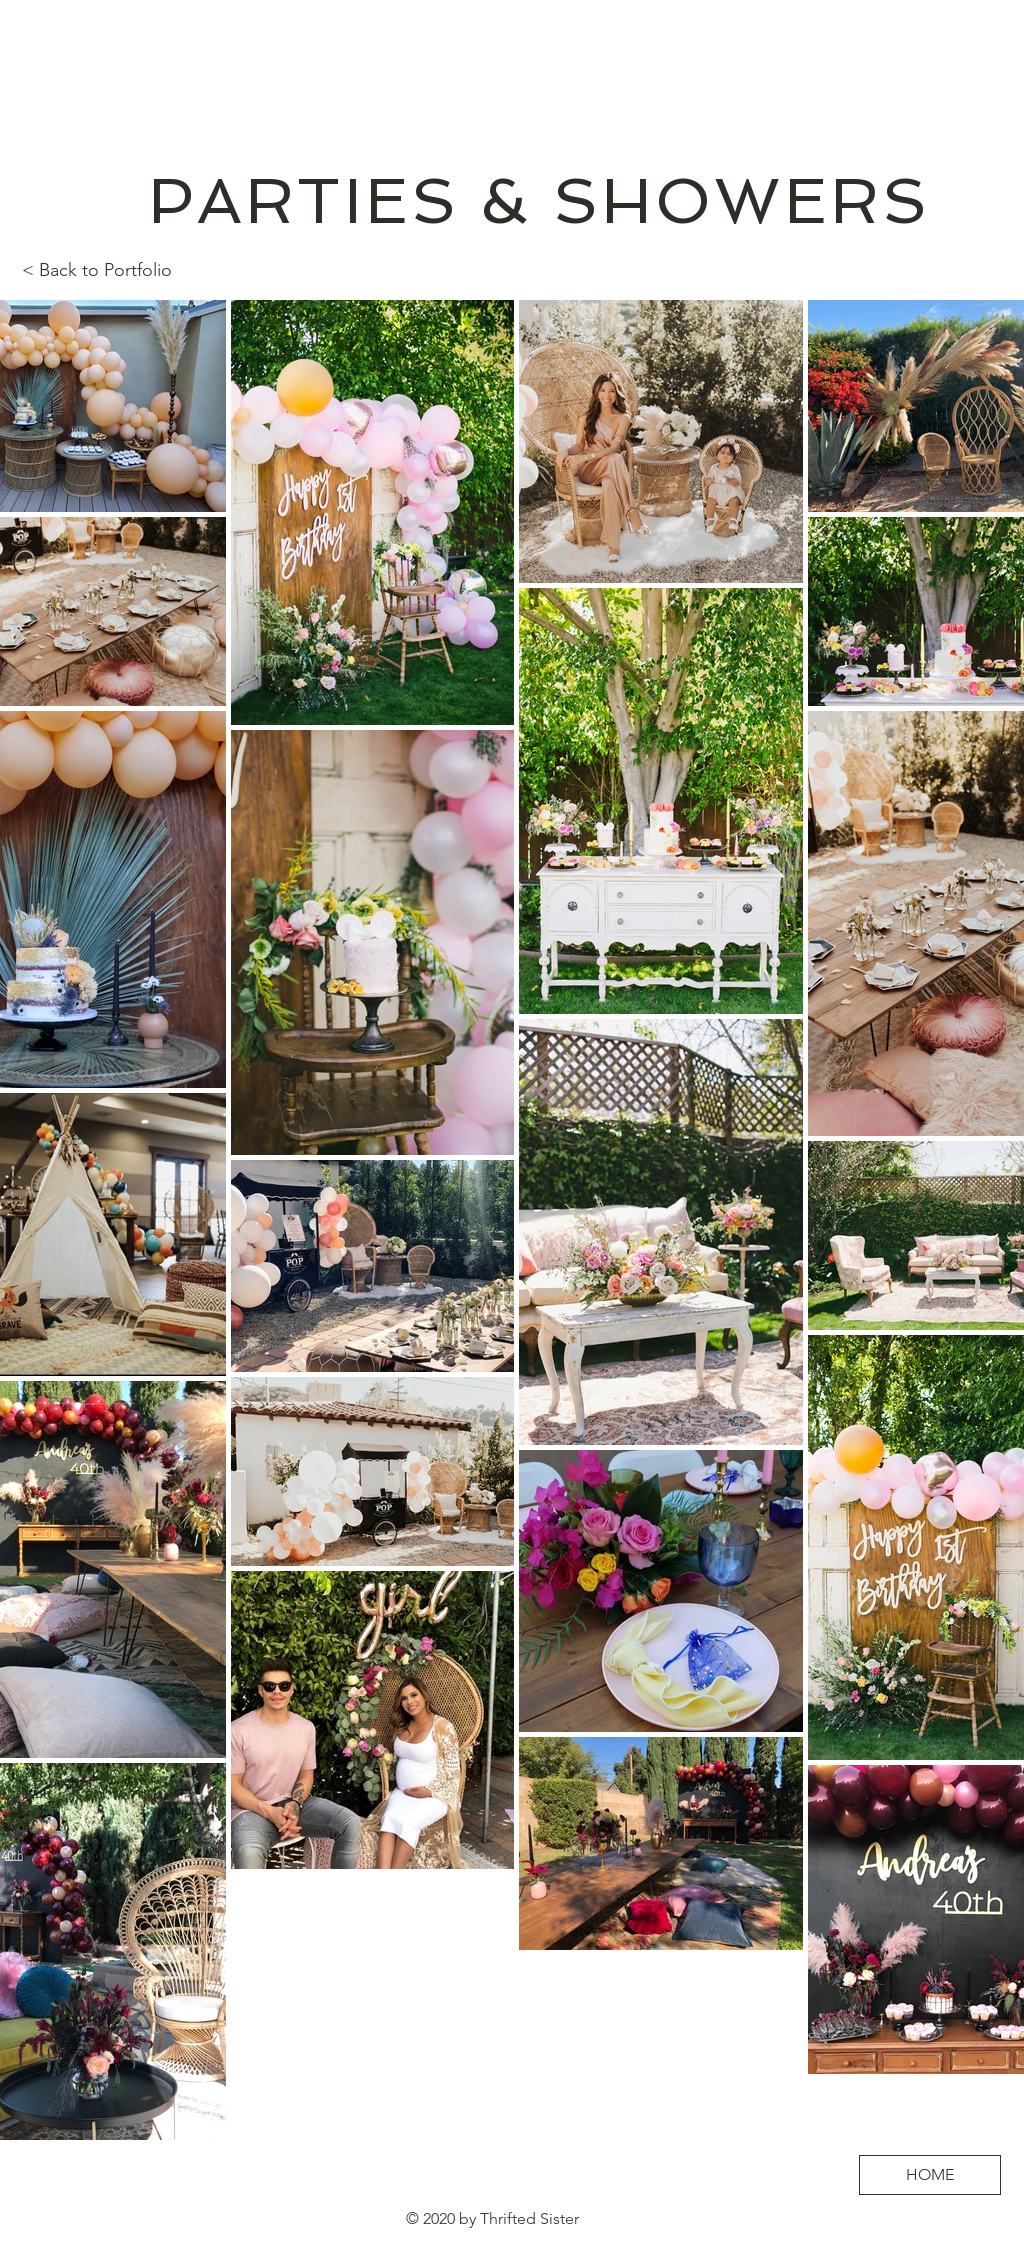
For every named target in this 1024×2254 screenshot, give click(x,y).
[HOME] (930, 2175)
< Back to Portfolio (97, 270)
